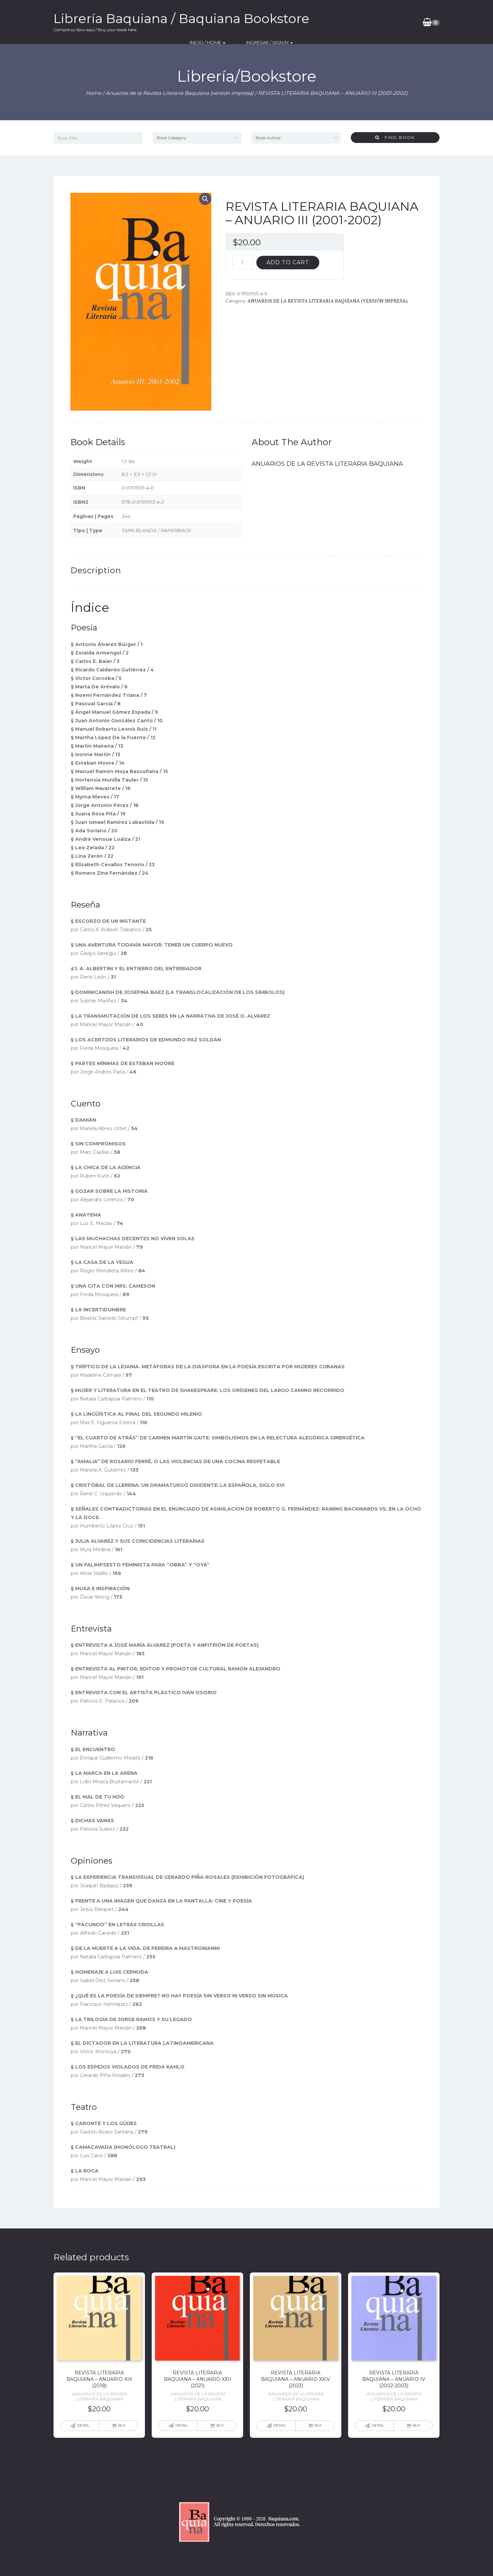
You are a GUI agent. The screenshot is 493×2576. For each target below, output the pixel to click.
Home (93, 93)
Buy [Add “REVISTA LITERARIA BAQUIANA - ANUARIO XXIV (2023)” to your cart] (318, 2425)
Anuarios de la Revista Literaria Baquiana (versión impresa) (180, 93)
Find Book (395, 137)
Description (95, 570)
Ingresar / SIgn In (385, 22)
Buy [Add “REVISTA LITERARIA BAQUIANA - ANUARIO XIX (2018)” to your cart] (122, 2425)
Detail (83, 2425)
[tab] (96, 570)
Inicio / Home (334, 22)
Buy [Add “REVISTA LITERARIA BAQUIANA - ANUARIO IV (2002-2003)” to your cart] (416, 2425)
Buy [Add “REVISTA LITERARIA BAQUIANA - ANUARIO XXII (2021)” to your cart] (220, 2425)
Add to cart (287, 262)
